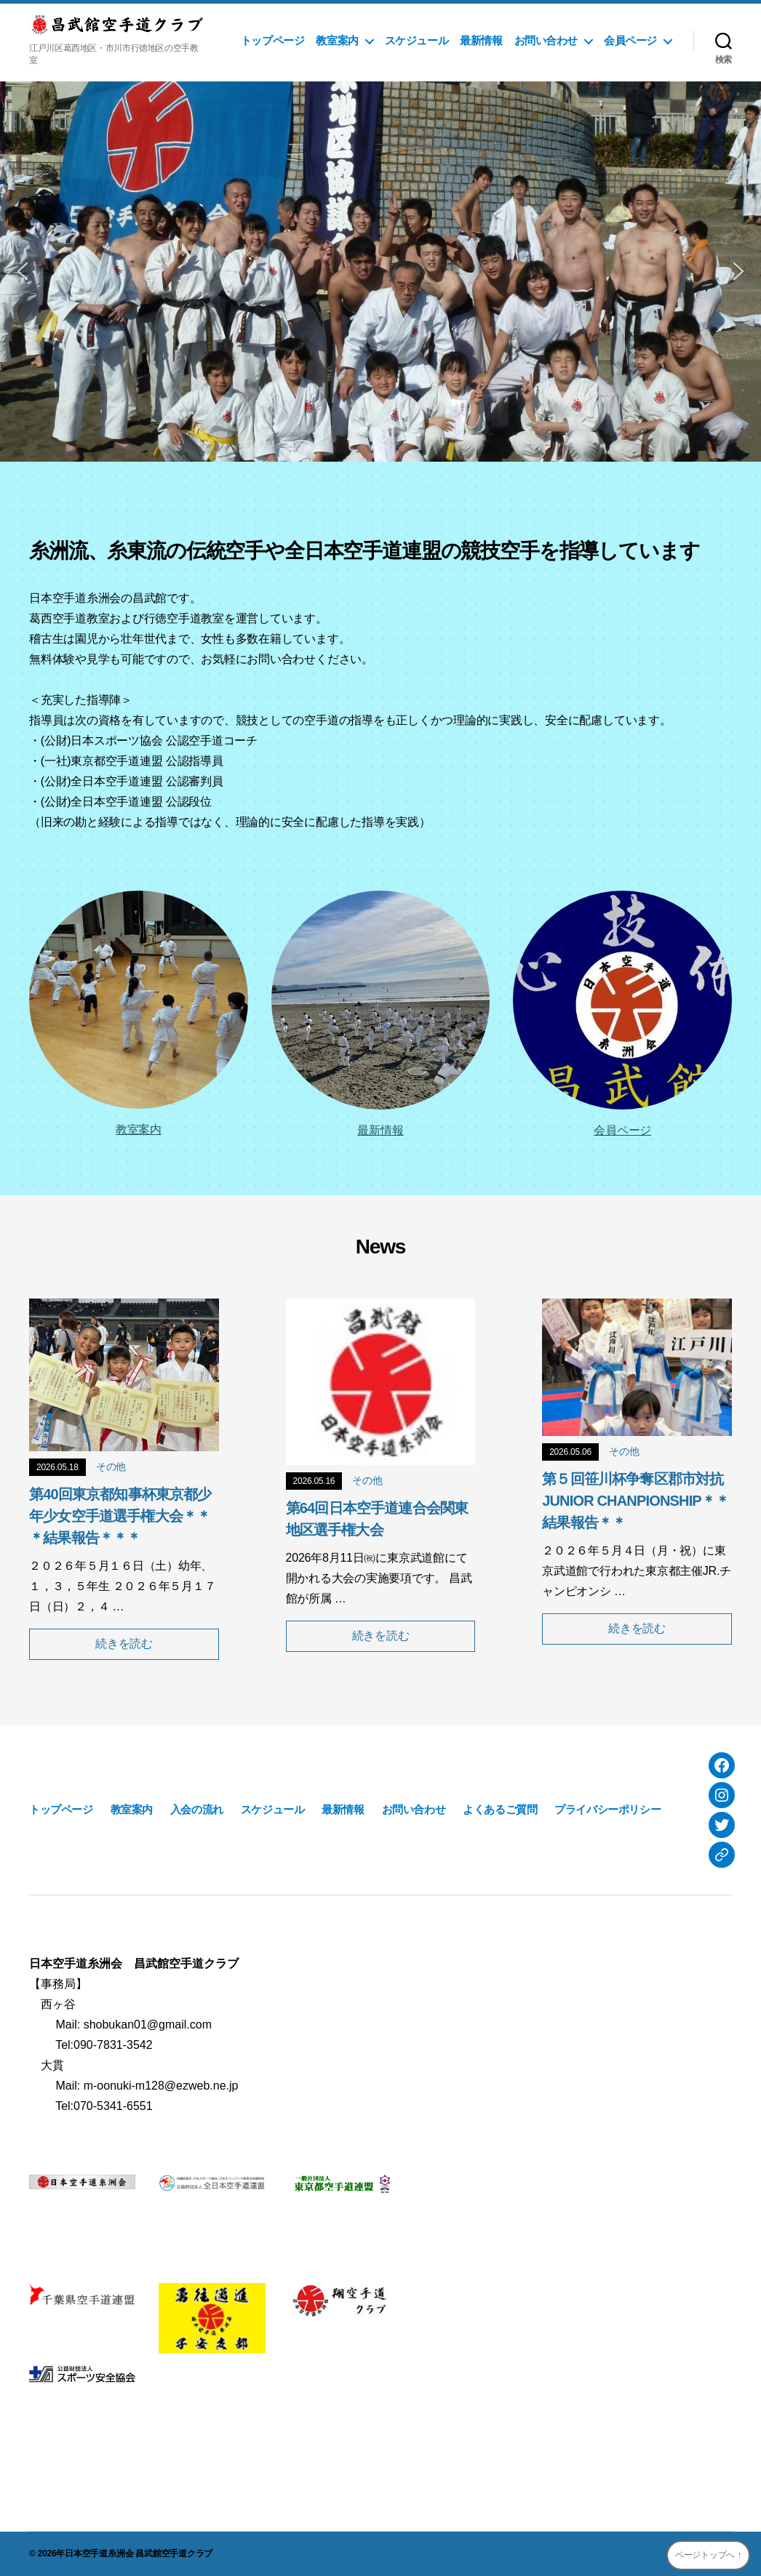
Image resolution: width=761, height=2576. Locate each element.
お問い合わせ (546, 40)
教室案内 (337, 40)
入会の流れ (196, 1809)
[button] (22, 271)
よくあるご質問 (500, 1809)
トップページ (273, 40)
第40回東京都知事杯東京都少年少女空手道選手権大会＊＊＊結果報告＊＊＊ (120, 1516)
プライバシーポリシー (607, 1809)
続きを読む (124, 1643)
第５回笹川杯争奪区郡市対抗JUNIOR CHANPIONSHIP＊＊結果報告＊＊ (635, 1500)
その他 (111, 1466)
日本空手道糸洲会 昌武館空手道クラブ (138, 2553)
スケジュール (417, 40)
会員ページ (630, 40)
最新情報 (481, 40)
